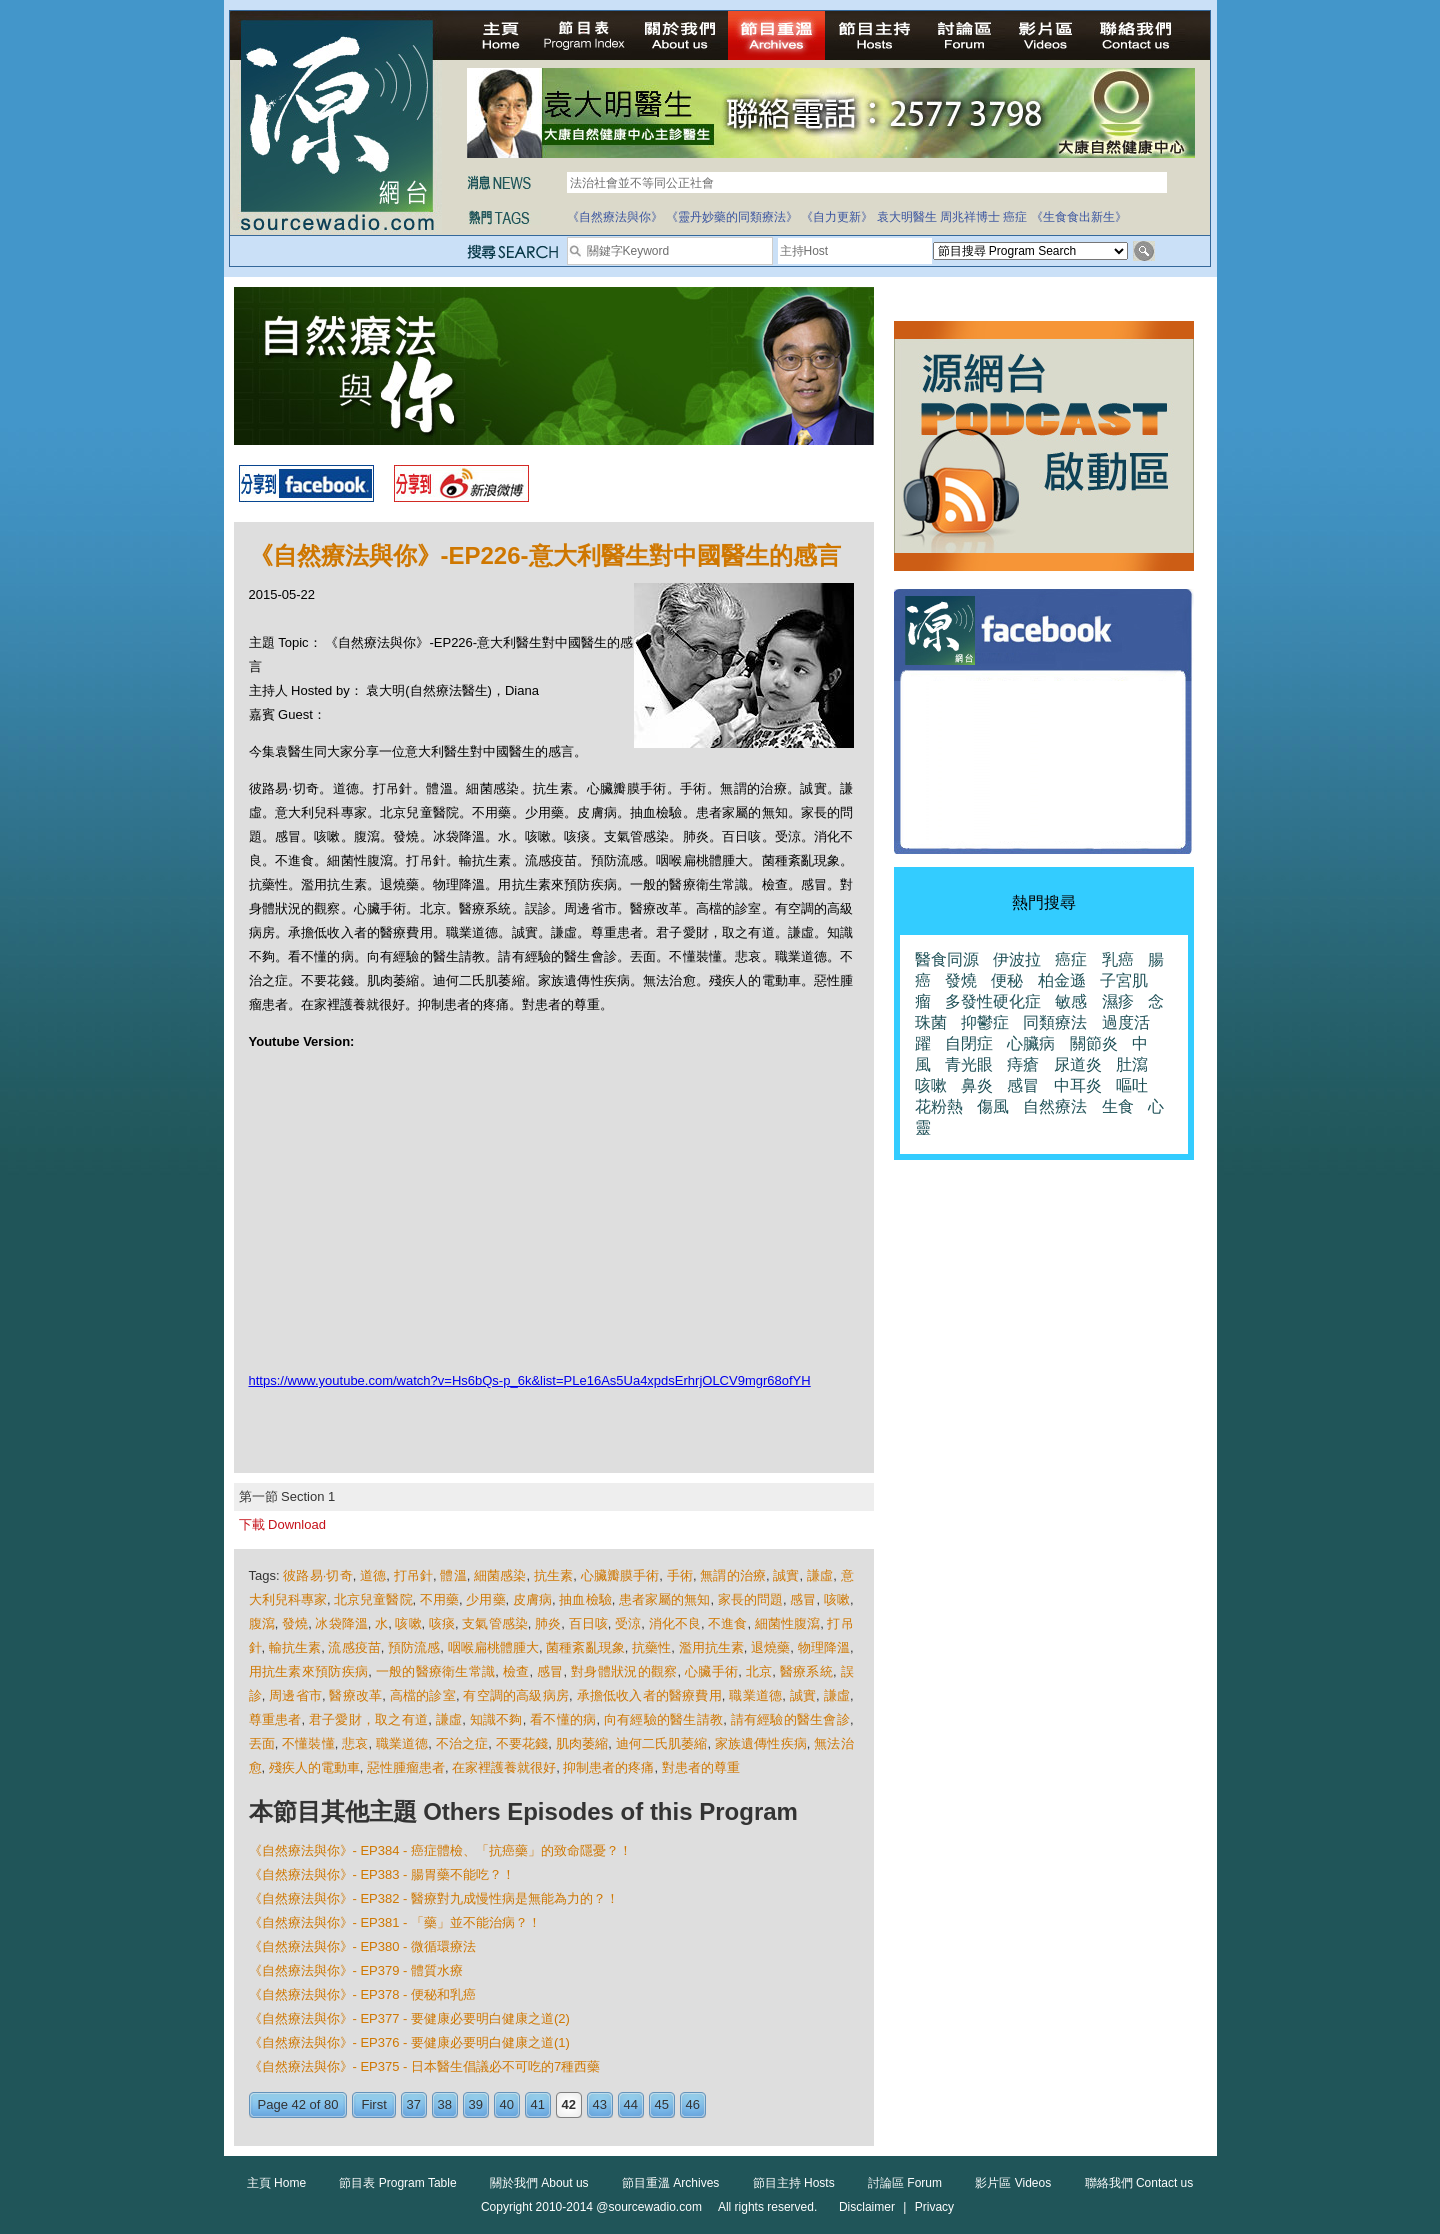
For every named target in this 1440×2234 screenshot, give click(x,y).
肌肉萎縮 (582, 1743)
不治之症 (462, 1743)
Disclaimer (867, 2207)
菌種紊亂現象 (585, 1647)
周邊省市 (295, 1695)
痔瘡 (1023, 1064)
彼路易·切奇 (317, 1575)
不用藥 (439, 1599)
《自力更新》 (837, 217)
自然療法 (1055, 1106)
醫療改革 (355, 1695)
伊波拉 (1017, 959)
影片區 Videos (1013, 2183)
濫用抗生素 (711, 1647)
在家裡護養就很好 (504, 1767)
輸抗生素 (295, 1647)
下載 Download (282, 1524)
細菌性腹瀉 (787, 1623)
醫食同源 (947, 959)
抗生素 (553, 1575)
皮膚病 (532, 1599)
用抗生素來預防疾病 (309, 1671)
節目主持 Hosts (794, 2183)
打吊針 (413, 1575)
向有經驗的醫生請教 (663, 1719)
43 (600, 2104)
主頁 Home (276, 2183)
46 (693, 2104)
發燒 (295, 1623)
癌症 (1015, 217)
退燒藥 (770, 1647)
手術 (680, 1575)
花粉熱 (939, 1106)
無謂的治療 (733, 1575)
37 (414, 2104)
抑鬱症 (985, 1022)
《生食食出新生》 (1079, 217)
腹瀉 (262, 1623)
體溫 (453, 1575)
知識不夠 (496, 1719)
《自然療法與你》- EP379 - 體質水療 (356, 1970)
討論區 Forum (905, 2183)
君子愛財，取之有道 (368, 1719)
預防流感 (414, 1647)
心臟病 (1031, 1043)
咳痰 (442, 1623)
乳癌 (1118, 959)
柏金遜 (1062, 980)
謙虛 (820, 1575)
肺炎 (548, 1623)
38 (445, 2104)
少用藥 (485, 1599)
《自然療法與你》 (615, 217)
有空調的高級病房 (516, 1695)
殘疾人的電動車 (314, 1767)
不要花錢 (522, 1743)
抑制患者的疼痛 (608, 1767)
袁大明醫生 (907, 217)
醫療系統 (806, 1671)
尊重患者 (275, 1719)
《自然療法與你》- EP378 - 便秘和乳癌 (363, 1994)
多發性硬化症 (993, 1001)
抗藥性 (651, 1647)
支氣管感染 (494, 1623)
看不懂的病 (563, 1719)
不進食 (727, 1623)
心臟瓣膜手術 (620, 1575)
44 (631, 2104)
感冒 (803, 1599)
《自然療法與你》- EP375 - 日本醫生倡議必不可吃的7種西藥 (425, 2066)
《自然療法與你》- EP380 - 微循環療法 (363, 1946)
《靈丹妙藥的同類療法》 (732, 217)
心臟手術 (711, 1671)
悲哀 (355, 1743)
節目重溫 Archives (670, 2183)
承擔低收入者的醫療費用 (649, 1695)
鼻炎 (977, 1085)
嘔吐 (1132, 1085)
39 (476, 2104)
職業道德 (755, 1695)
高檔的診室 (423, 1695)
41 (538, 2104)
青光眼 (969, 1064)
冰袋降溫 (341, 1623)
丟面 (262, 1743)
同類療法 (1055, 1022)
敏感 (1071, 1001)
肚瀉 (1132, 1064)
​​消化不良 (675, 1623)
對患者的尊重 (701, 1767)
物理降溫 (824, 1647)
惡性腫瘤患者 (406, 1767)
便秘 (1007, 980)
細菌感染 (500, 1575)
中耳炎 (1078, 1085)
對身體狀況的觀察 (624, 1671)
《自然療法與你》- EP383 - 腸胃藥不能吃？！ (382, 1874)
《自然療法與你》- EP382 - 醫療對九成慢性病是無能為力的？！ (434, 1898)
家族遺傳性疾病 (761, 1743)
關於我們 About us (539, 2183)
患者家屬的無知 (664, 1599)
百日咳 (588, 1623)
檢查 (516, 1671)
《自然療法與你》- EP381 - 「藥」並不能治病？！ (395, 1922)
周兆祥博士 (970, 217)
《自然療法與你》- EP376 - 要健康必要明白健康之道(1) (409, 2042)
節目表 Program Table (397, 2183)
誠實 (786, 1575)
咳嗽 (837, 1599)
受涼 (628, 1623)
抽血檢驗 (585, 1599)
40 (507, 2104)
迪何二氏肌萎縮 (662, 1743)
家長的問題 (750, 1599)
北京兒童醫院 (373, 1599)
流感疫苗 (354, 1647)
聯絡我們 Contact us (1139, 2183)
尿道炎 (1078, 1064)
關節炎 (1094, 1043)
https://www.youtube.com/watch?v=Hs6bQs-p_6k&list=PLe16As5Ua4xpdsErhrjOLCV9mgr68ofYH (530, 1380)
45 (662, 2104)
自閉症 (969, 1043)
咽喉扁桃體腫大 (493, 1647)
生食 (1118, 1106)
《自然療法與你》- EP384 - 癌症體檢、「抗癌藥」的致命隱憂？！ (441, 1850)
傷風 (993, 1106)
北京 (759, 1671)
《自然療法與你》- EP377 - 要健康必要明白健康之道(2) (409, 2018)
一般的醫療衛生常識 (436, 1671)
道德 (373, 1575)
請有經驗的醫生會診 (790, 1719)
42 (569, 2104)
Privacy (934, 2207)
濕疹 (1118, 1001)
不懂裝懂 (308, 1743)
